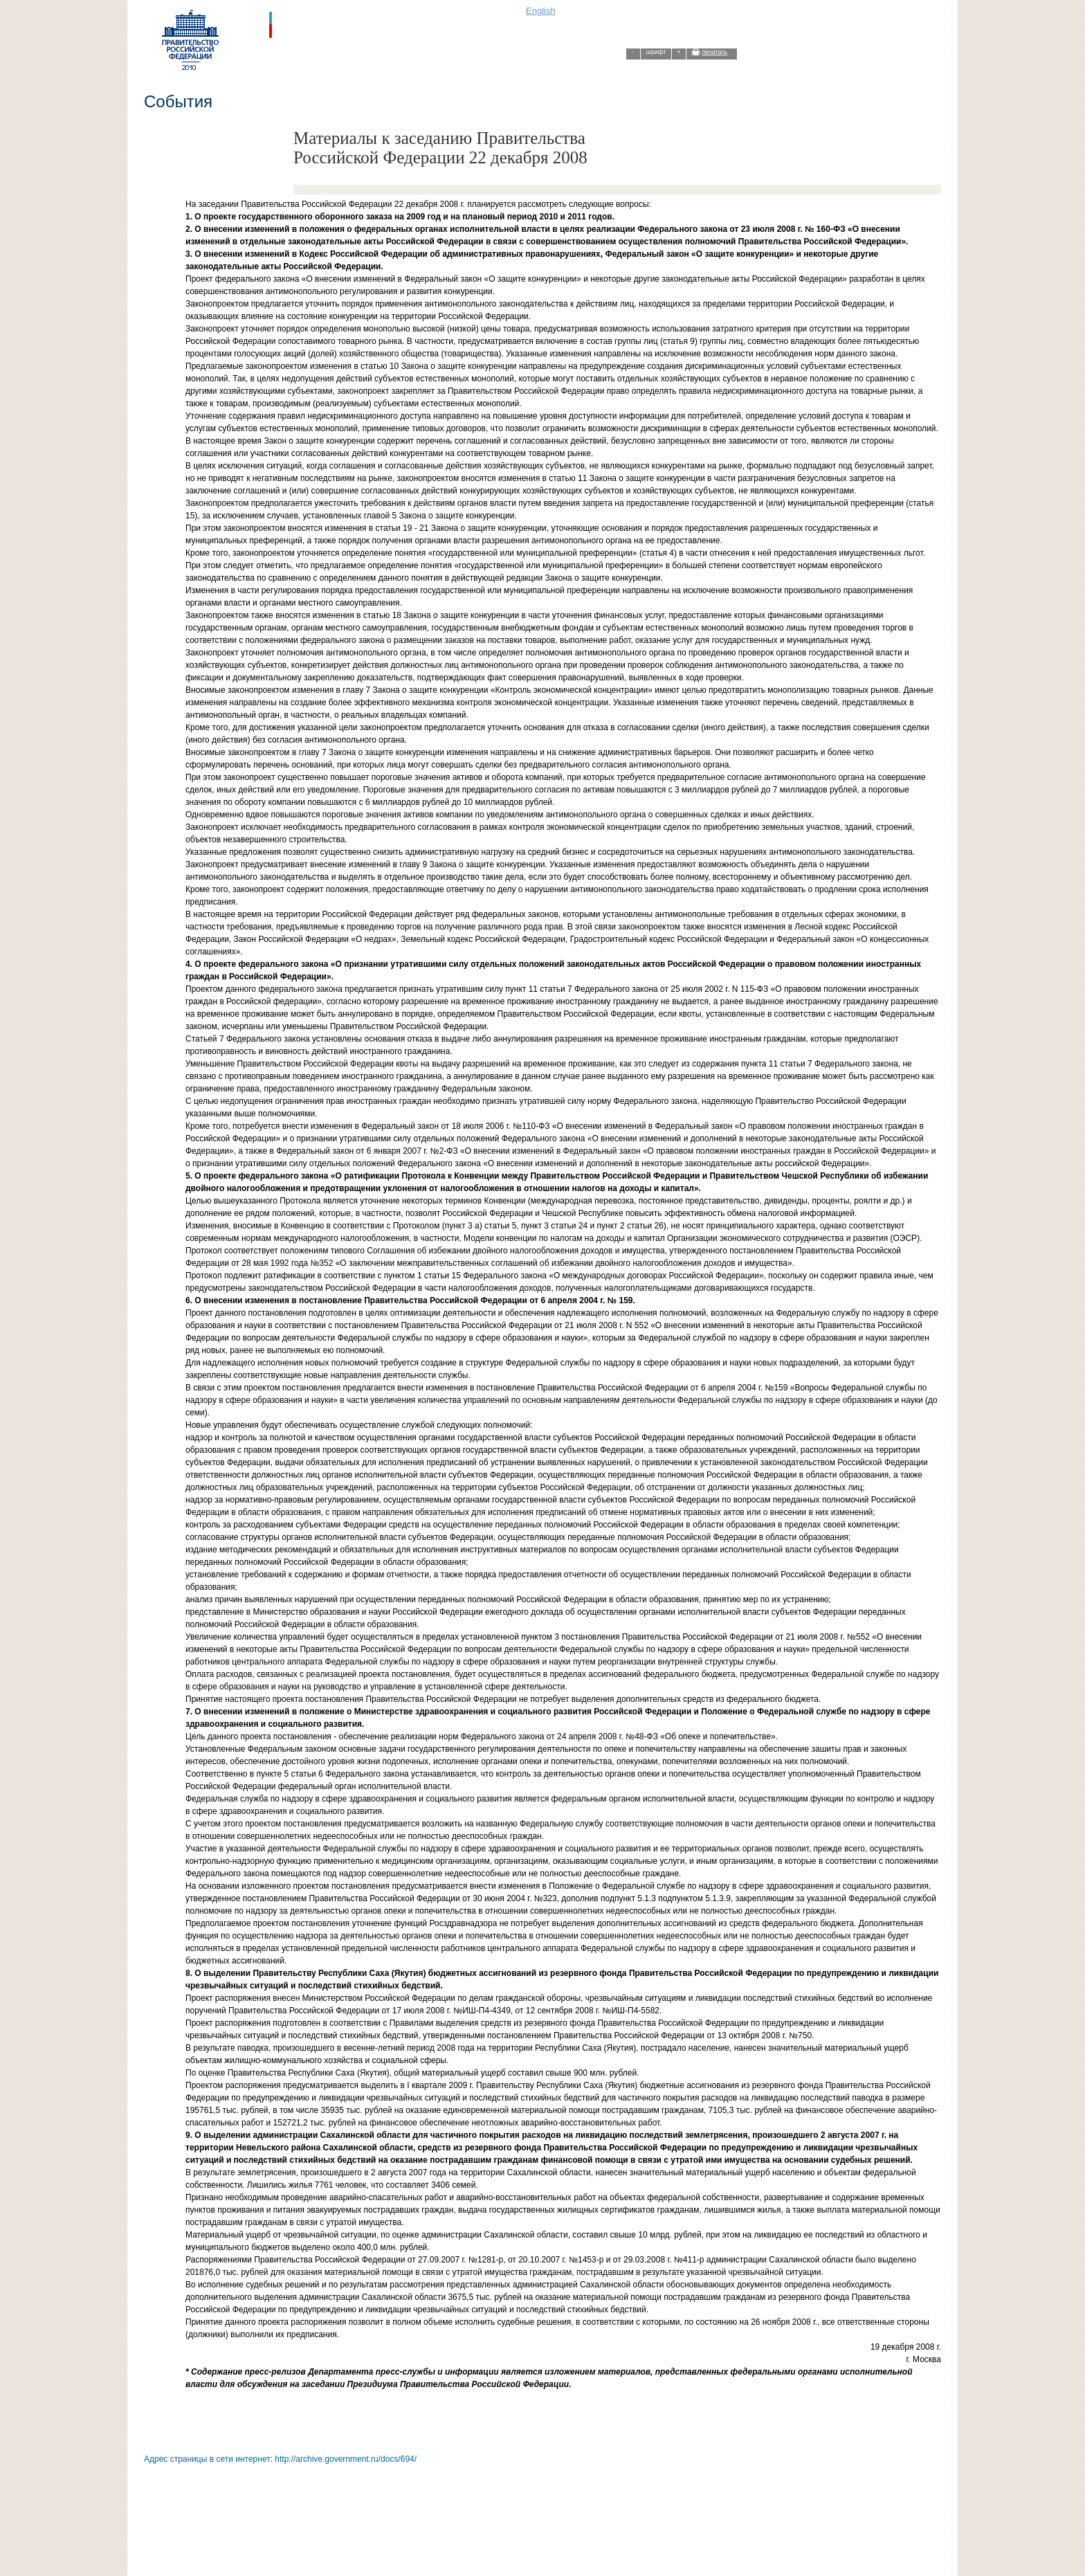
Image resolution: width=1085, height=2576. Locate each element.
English (541, 11)
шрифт (656, 51)
